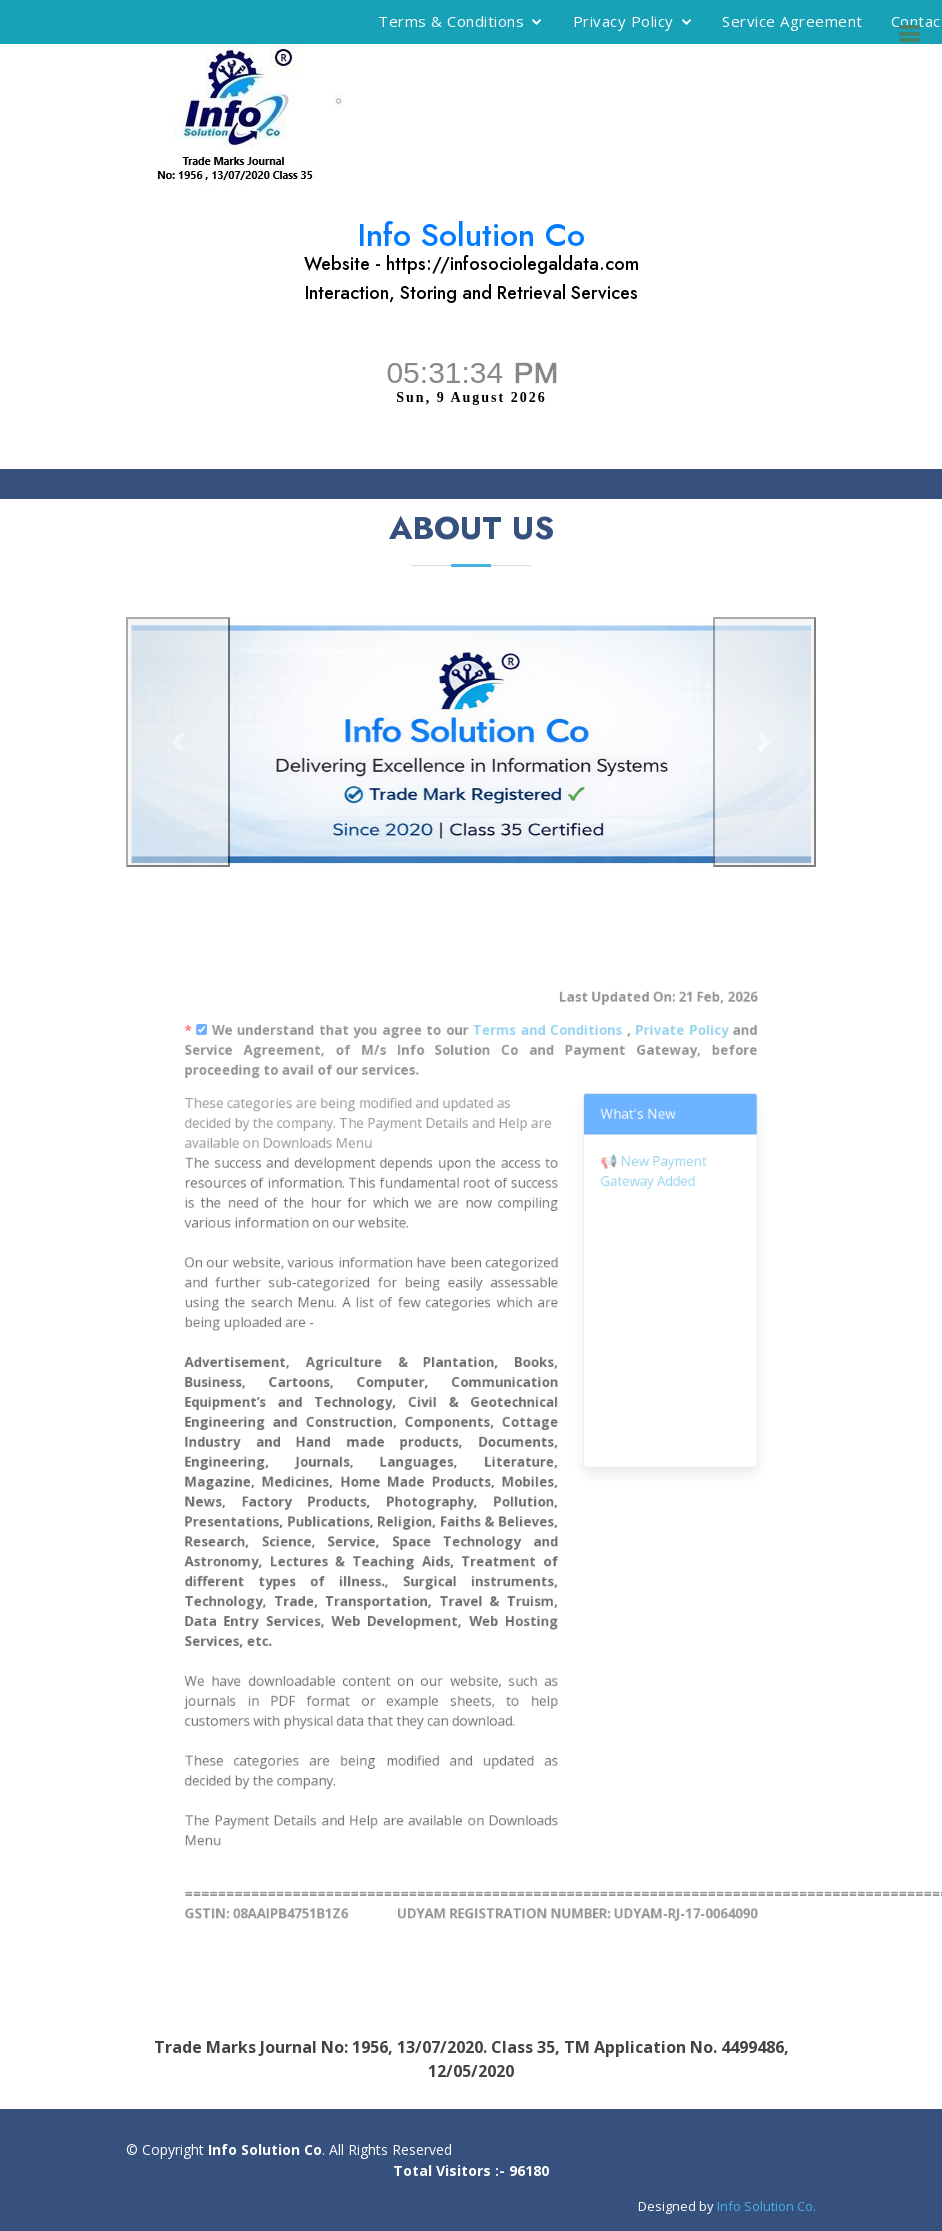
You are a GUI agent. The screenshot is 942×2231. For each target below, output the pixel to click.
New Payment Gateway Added (629, 1209)
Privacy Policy (623, 21)
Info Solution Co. (766, 2206)
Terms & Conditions (451, 21)
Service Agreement (792, 21)
